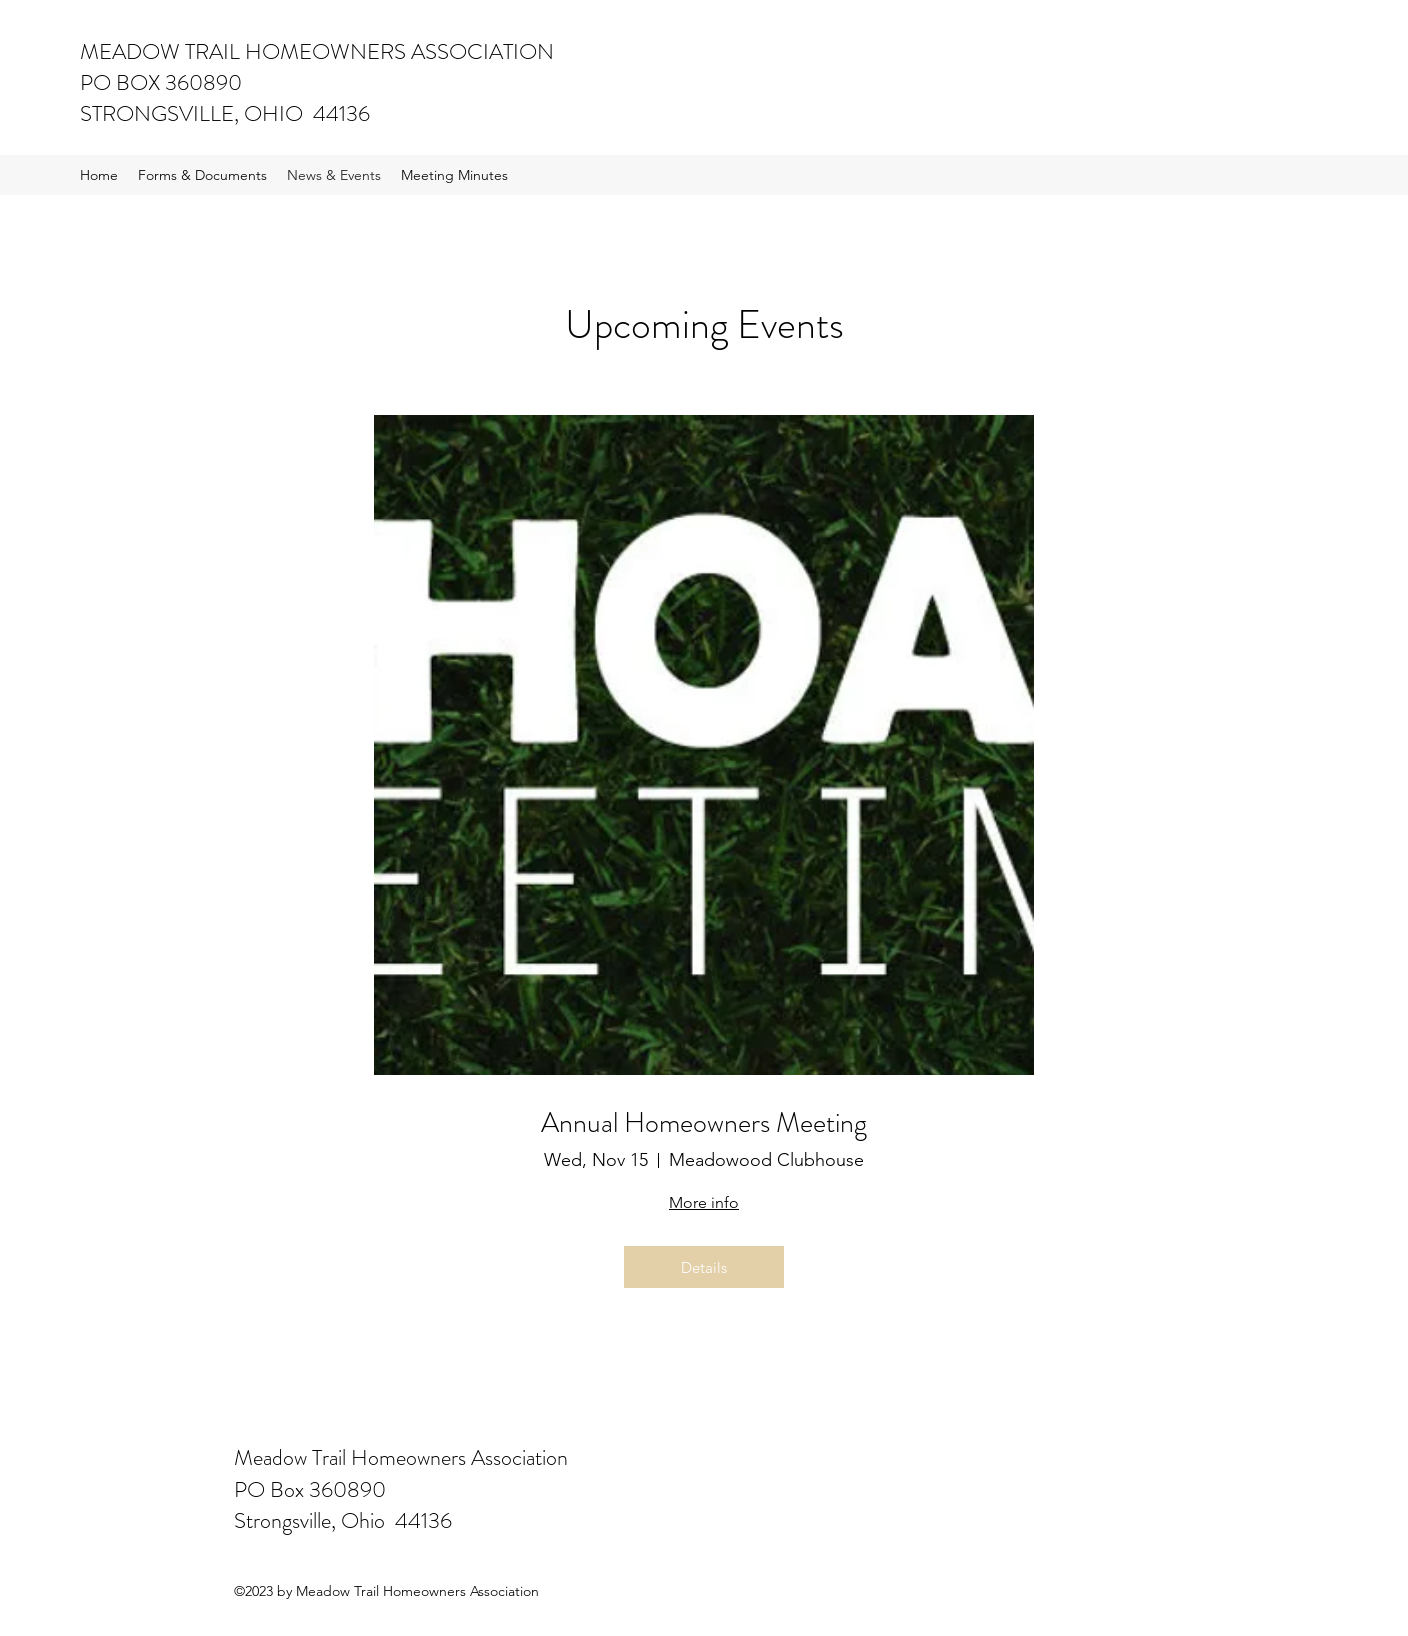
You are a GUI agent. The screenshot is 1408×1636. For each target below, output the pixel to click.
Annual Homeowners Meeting (704, 1124)
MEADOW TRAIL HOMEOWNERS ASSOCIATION (317, 51)
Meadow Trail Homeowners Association (401, 1457)
